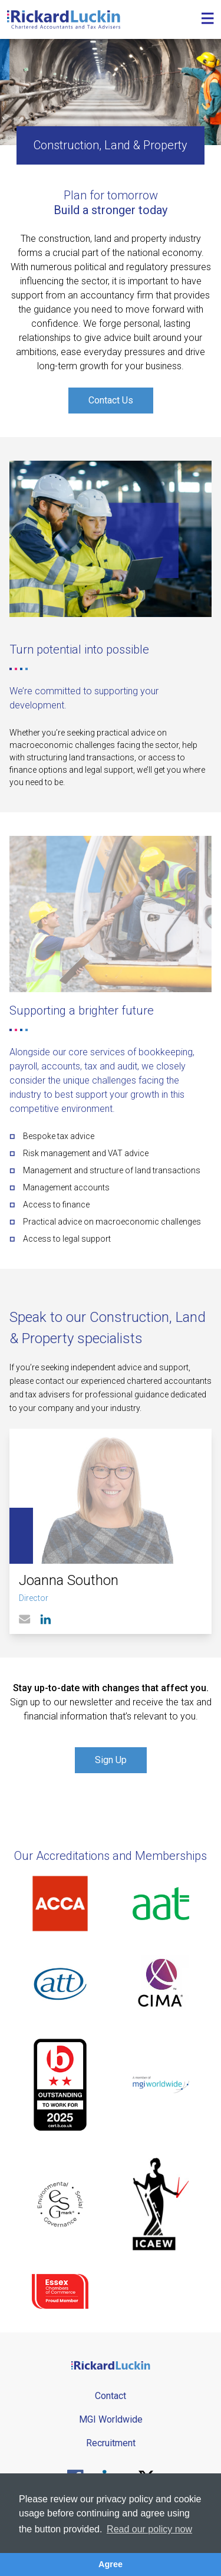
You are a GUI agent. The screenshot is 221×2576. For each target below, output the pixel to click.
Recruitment (111, 2443)
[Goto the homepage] (63, 19)
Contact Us (110, 400)
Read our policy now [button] (149, 2529)
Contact (110, 2395)
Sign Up (111, 1760)
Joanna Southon (68, 1580)
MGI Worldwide (111, 2419)
